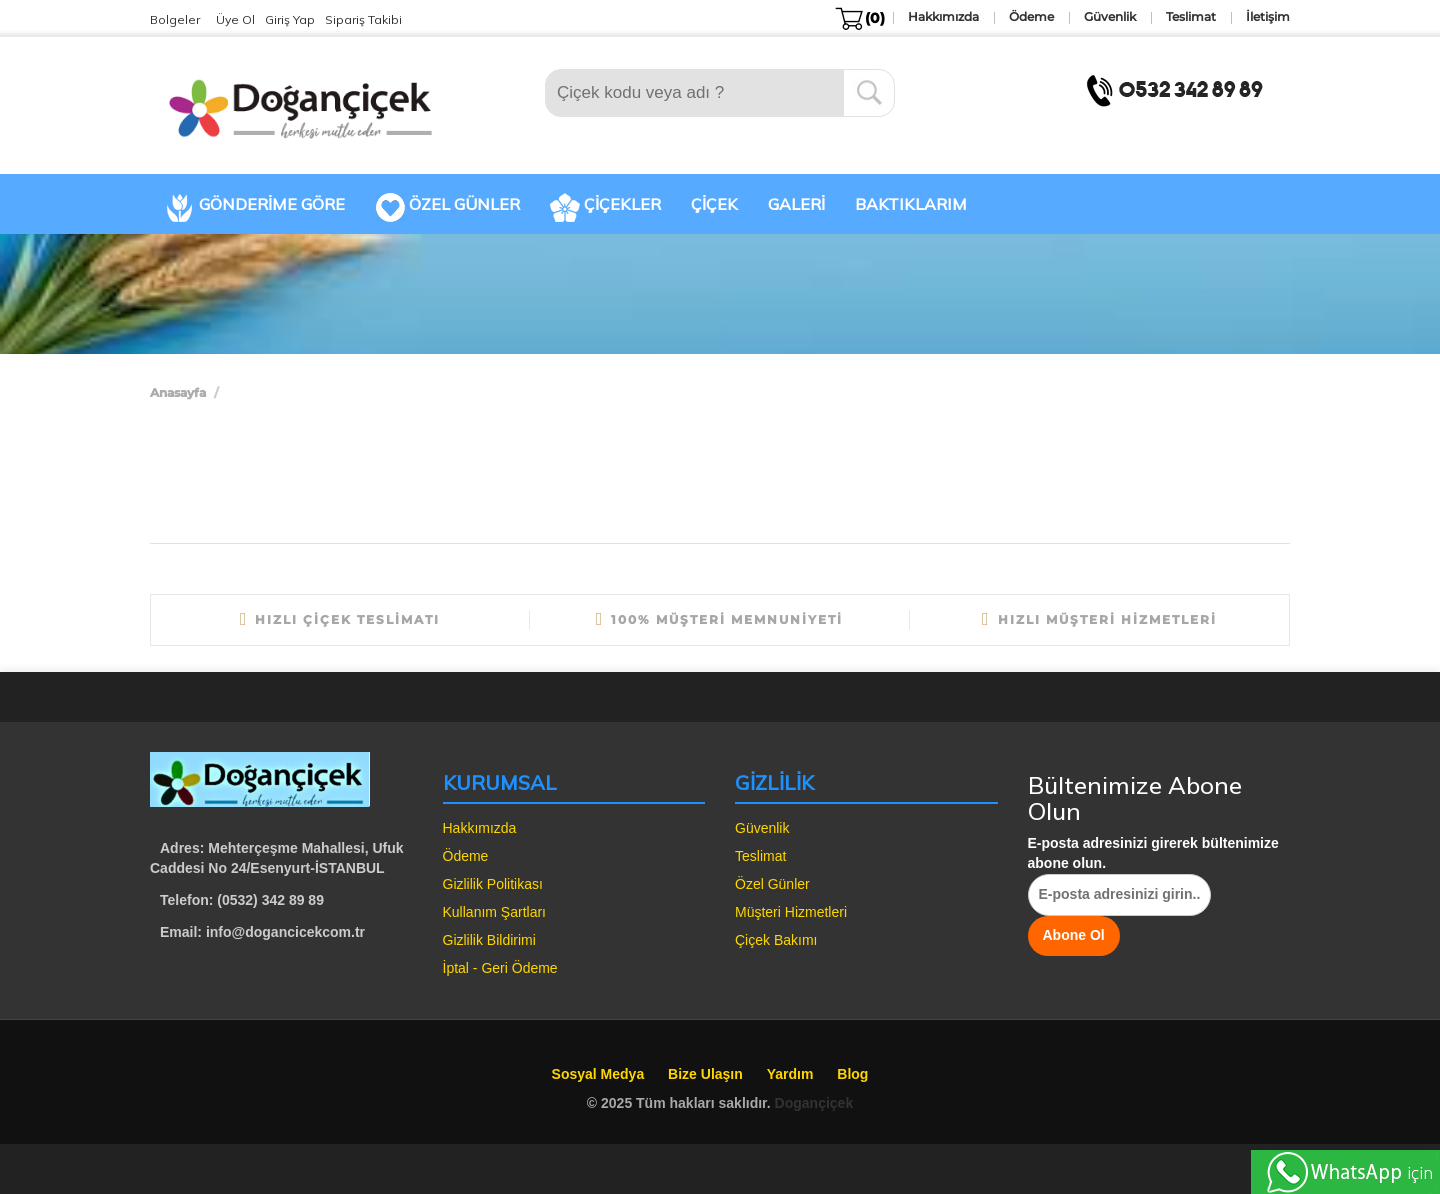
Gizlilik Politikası (493, 884)
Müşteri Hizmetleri (791, 912)
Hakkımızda (480, 828)
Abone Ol (1074, 935)
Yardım (790, 1074)
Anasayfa (178, 392)
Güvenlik (762, 828)
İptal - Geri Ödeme (500, 968)
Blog (852, 1074)
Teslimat (760, 856)
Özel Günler (772, 884)
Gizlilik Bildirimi (489, 940)
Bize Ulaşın (705, 1074)
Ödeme (466, 856)
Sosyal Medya (598, 1074)
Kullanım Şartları (494, 912)
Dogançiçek (814, 1103)
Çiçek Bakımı (776, 940)
